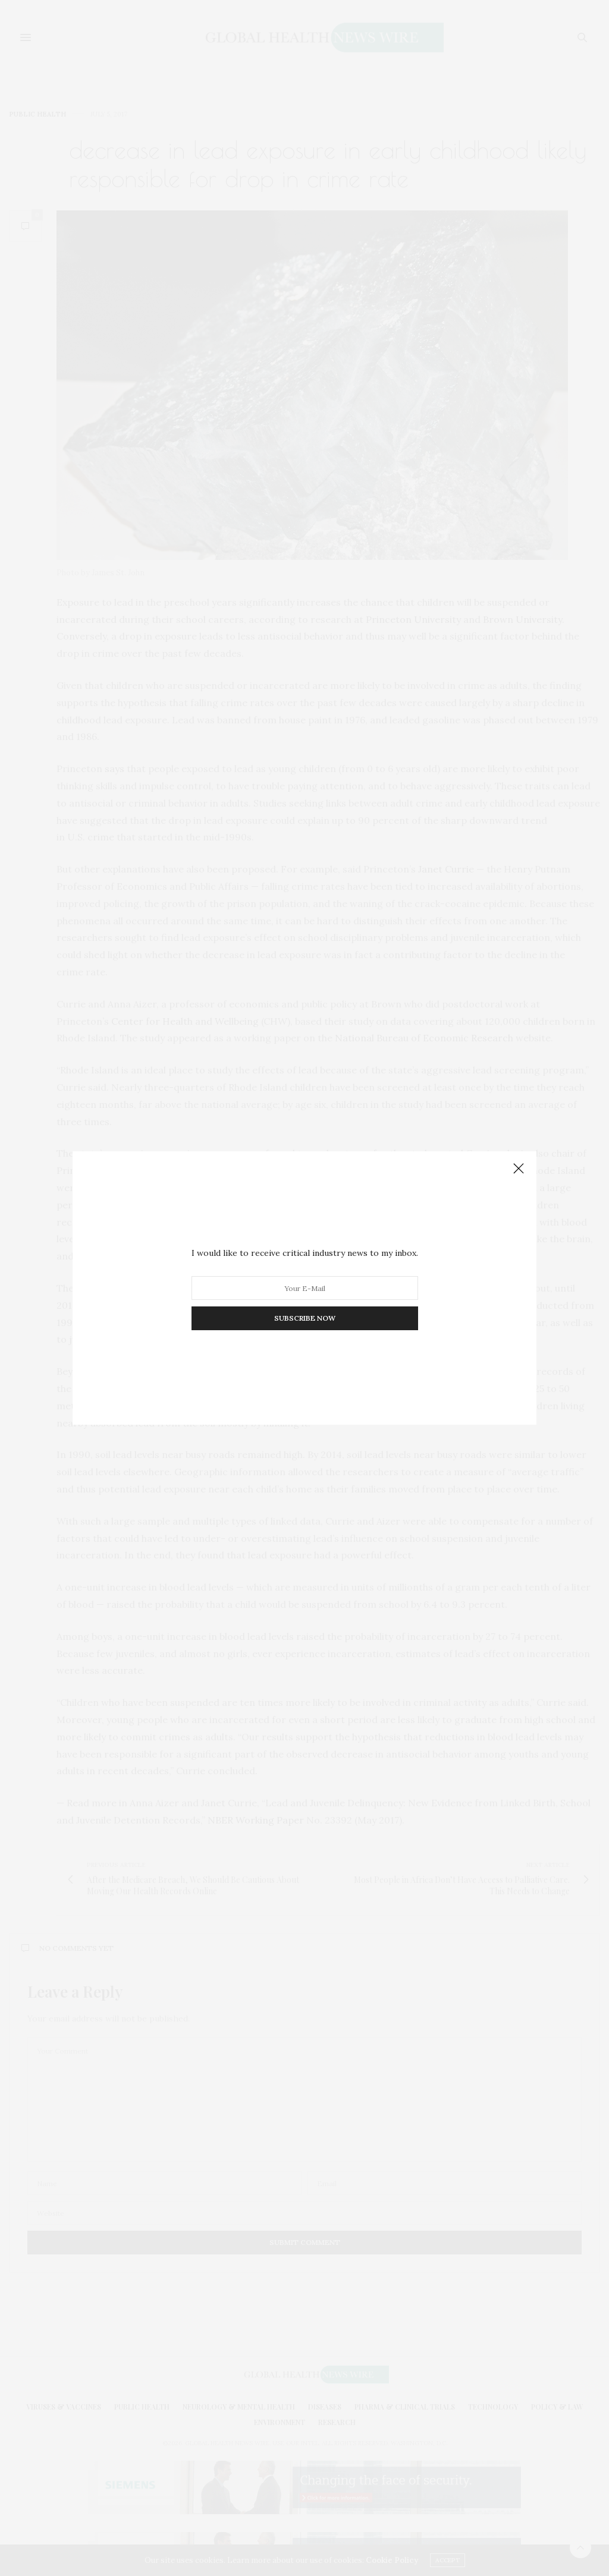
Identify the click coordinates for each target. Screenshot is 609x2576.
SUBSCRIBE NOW (304, 1318)
